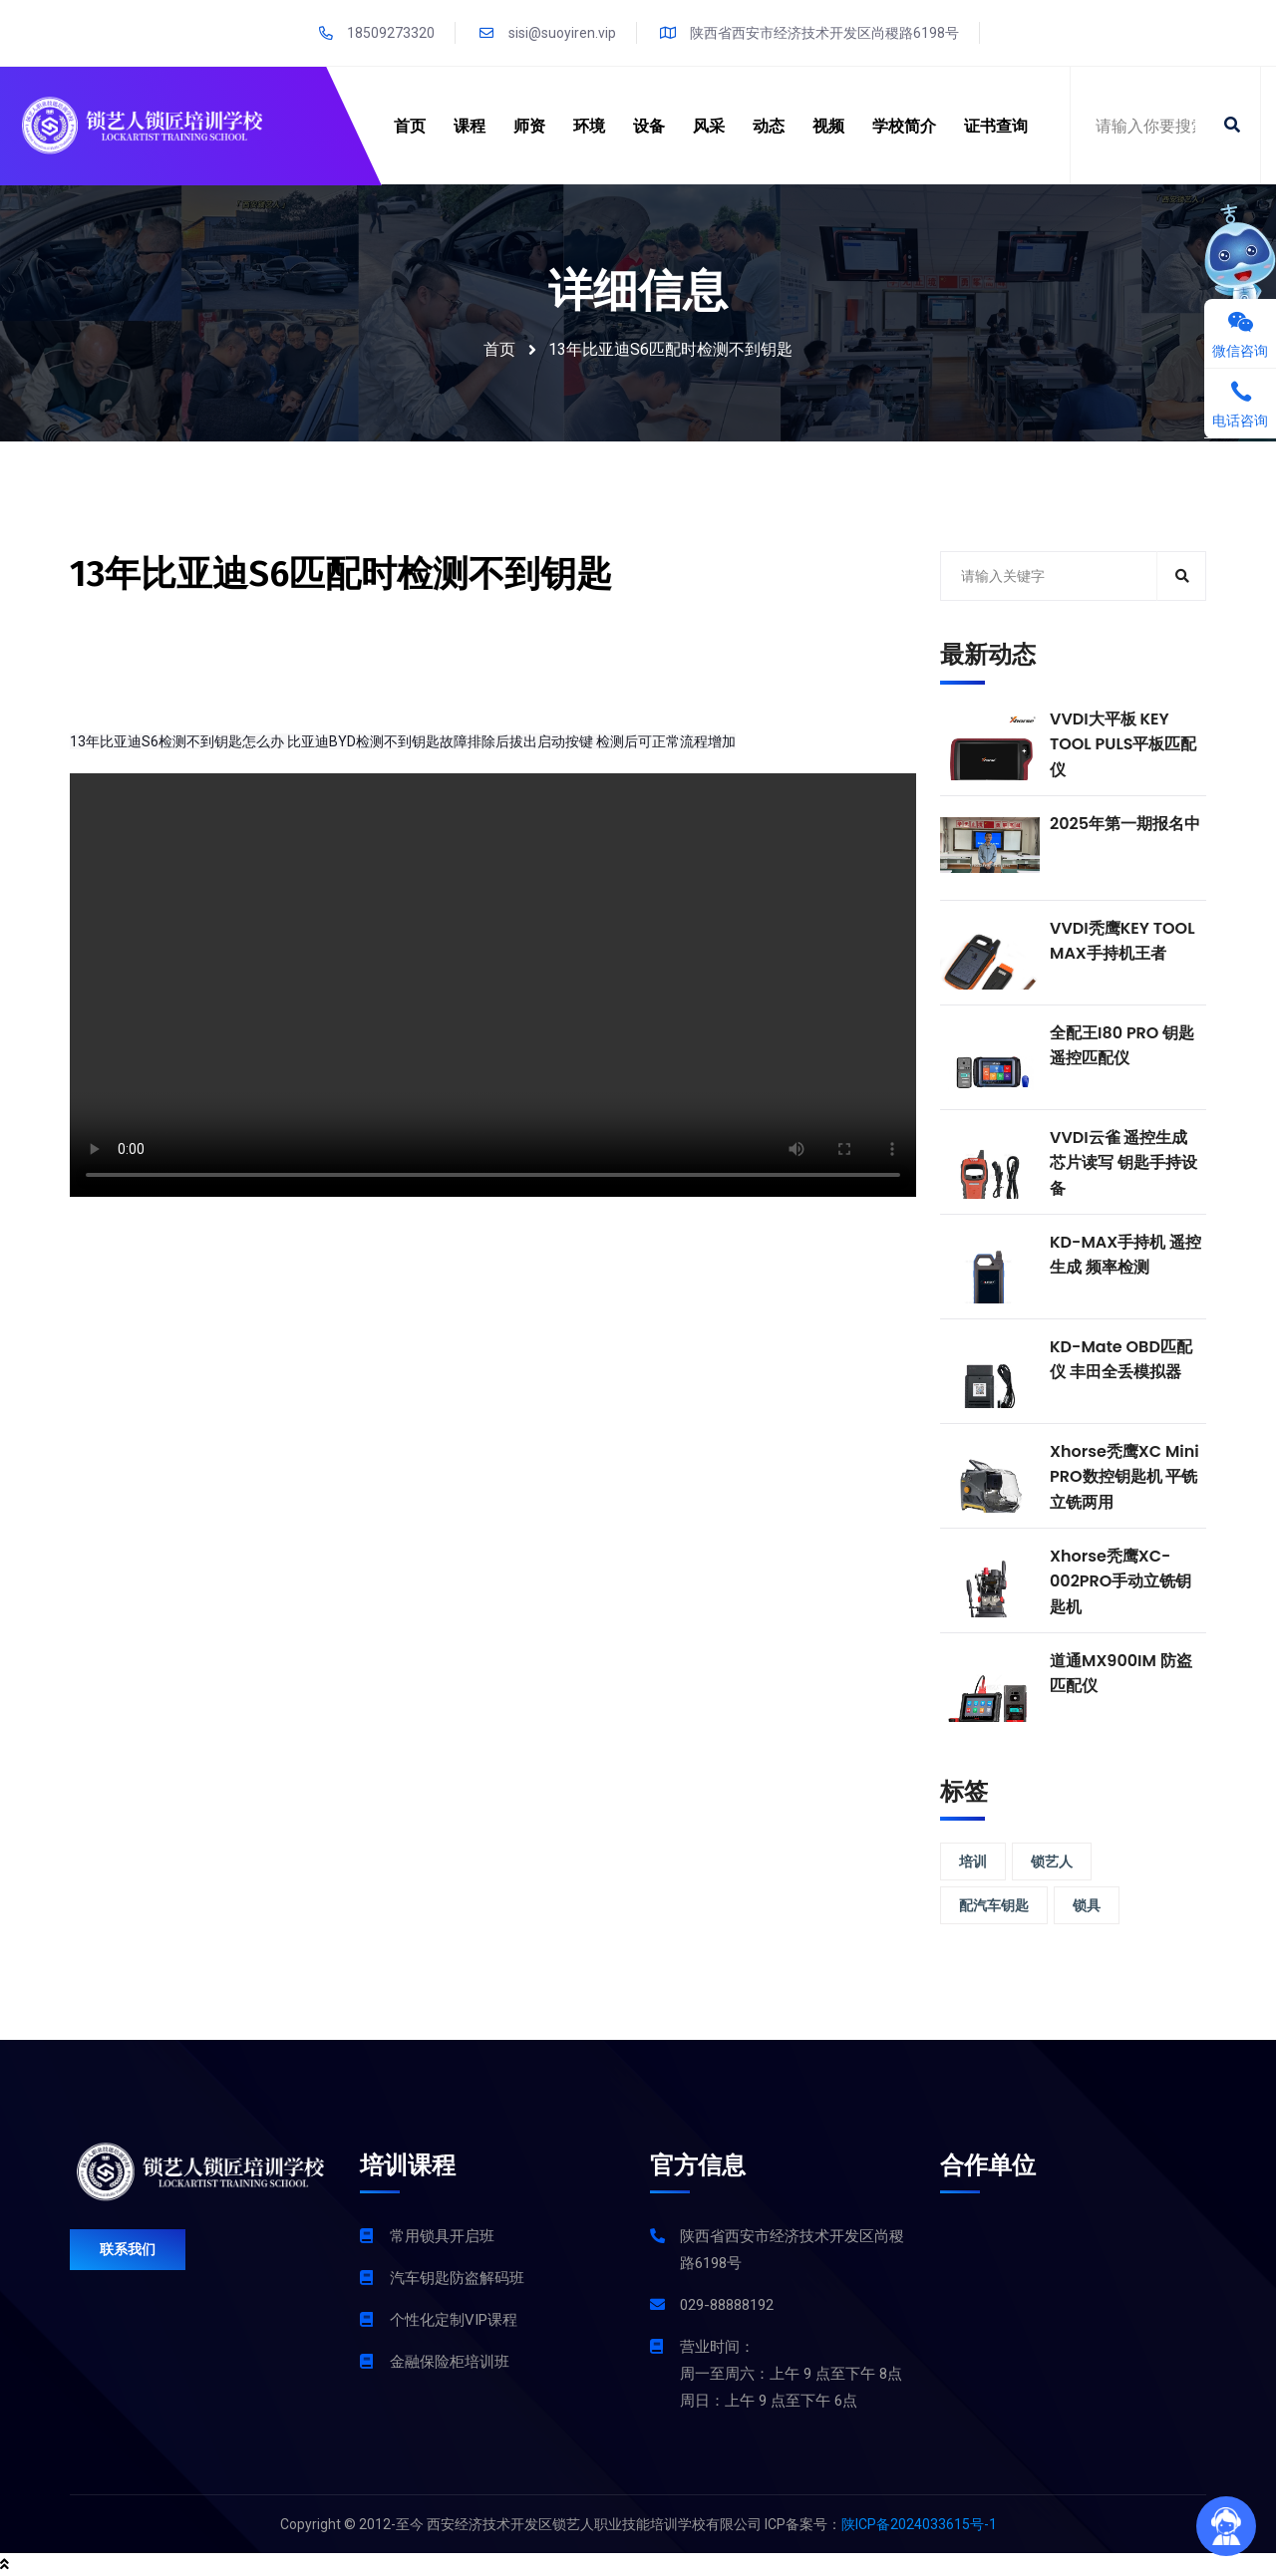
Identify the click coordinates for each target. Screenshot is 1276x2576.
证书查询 (996, 126)
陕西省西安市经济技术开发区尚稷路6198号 (809, 33)
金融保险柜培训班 (449, 2362)
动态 (769, 126)
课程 (469, 126)
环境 (589, 126)
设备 (649, 126)
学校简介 (904, 126)
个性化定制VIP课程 (453, 2320)
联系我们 (128, 2249)
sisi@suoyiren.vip (547, 33)
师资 (529, 126)
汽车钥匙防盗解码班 (457, 2278)
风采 (709, 126)
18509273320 (376, 33)
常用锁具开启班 (442, 2236)
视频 (828, 126)
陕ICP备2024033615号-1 (919, 2524)
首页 (410, 126)
